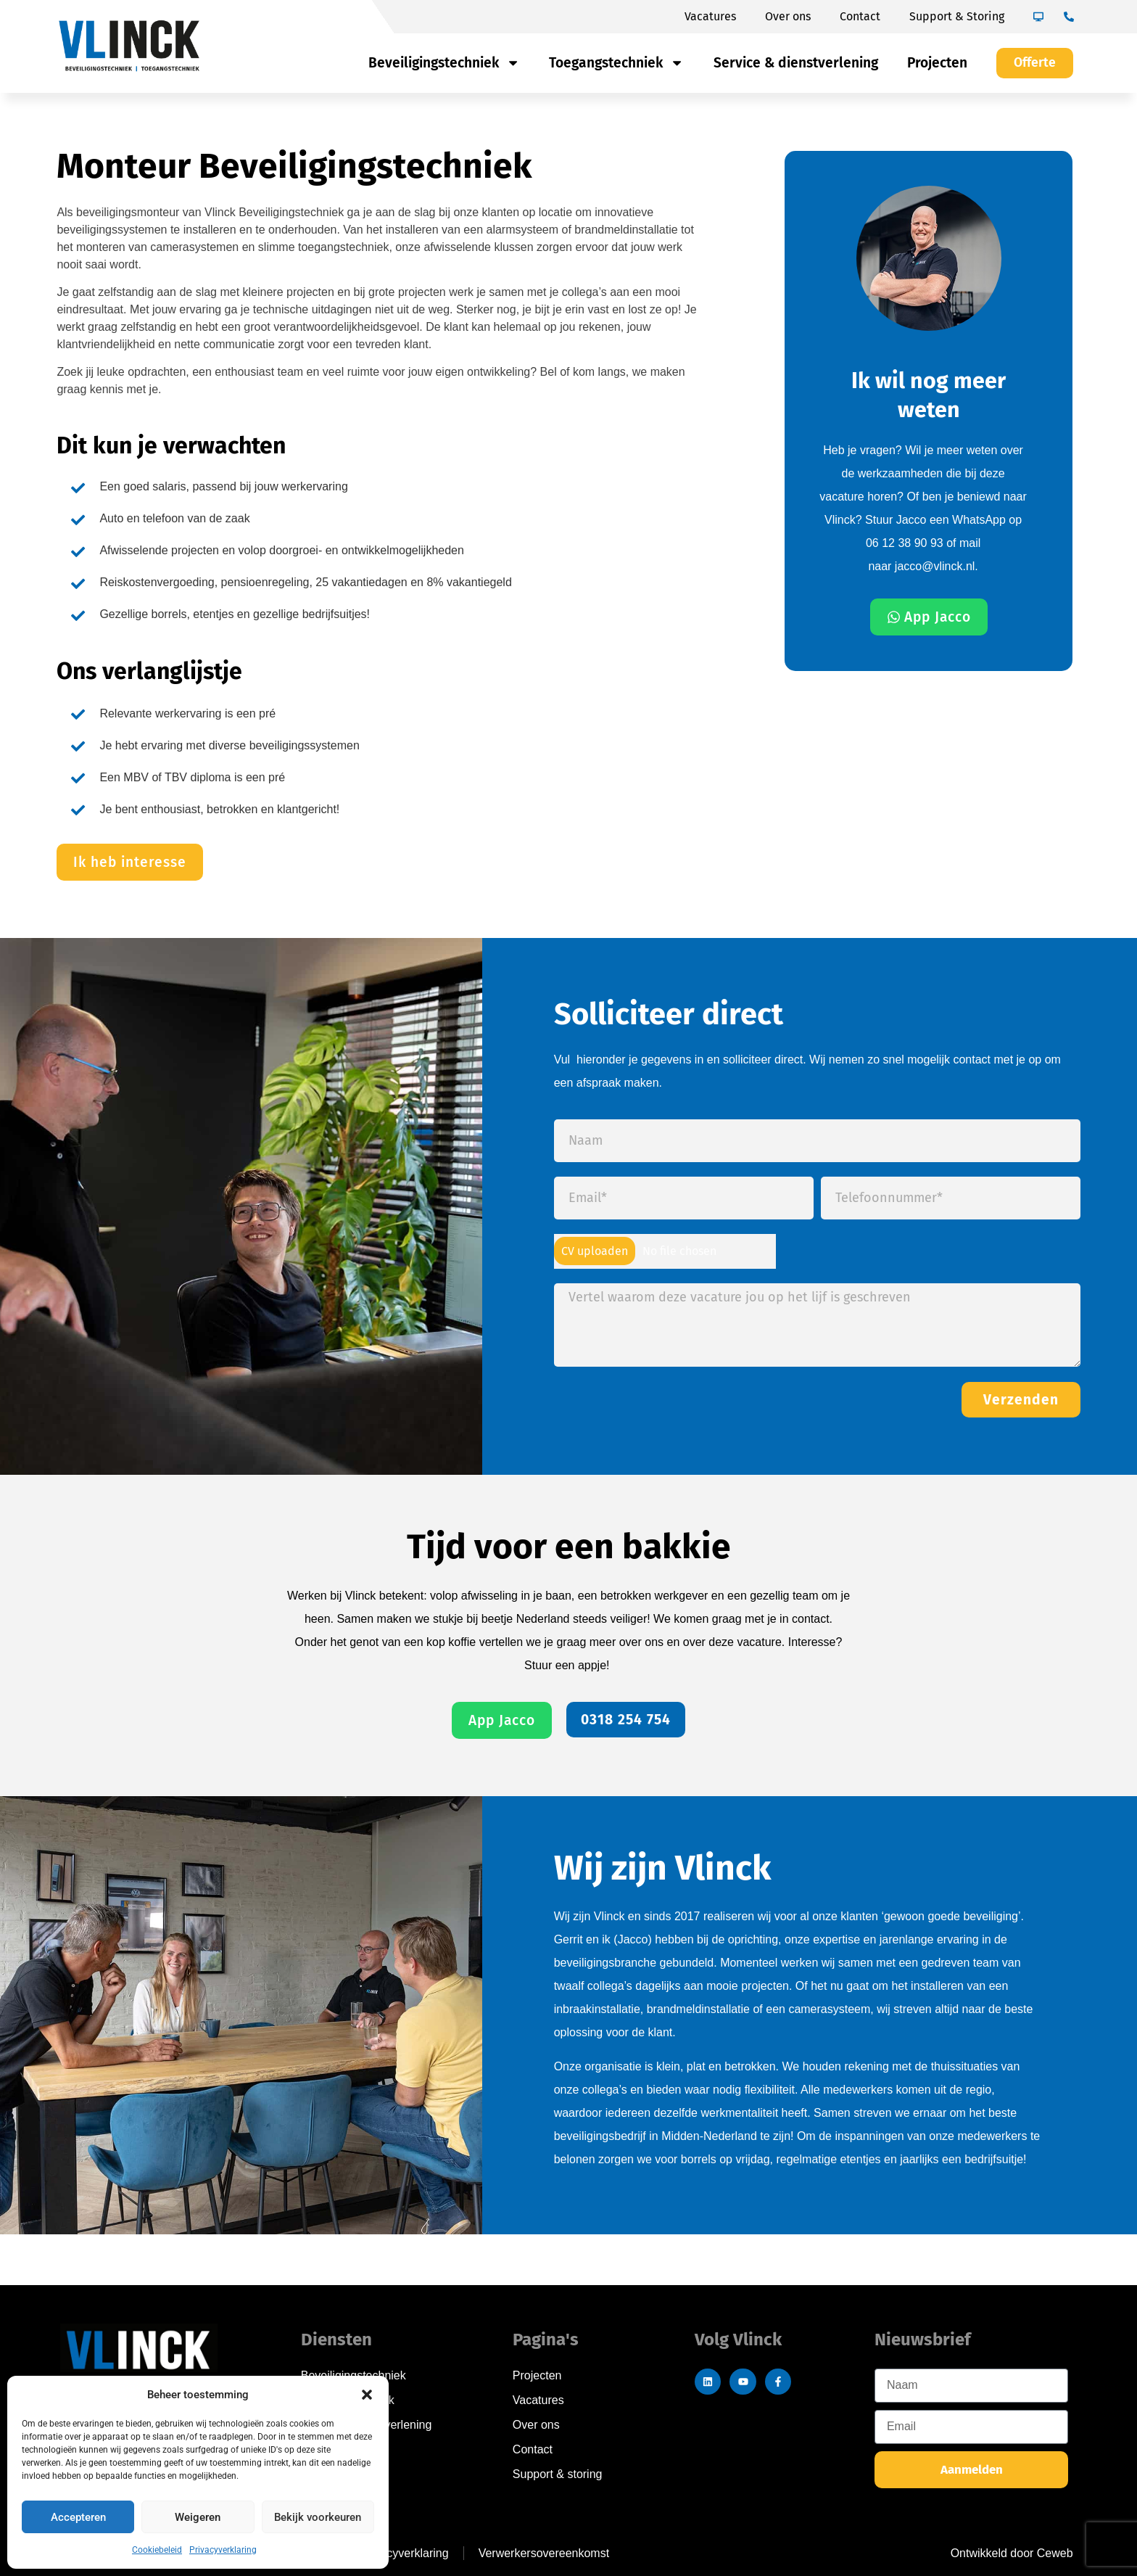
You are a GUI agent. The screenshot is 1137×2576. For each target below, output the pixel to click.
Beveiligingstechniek (444, 63)
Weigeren (197, 2517)
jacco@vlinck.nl (935, 566)
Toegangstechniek (616, 63)
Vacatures (710, 16)
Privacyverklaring (223, 2550)
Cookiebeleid (157, 2550)
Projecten (937, 62)
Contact (860, 16)
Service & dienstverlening (796, 62)
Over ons (788, 16)
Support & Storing (956, 16)
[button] (367, 2394)
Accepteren (78, 2517)
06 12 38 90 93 (906, 543)
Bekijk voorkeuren (317, 2517)
